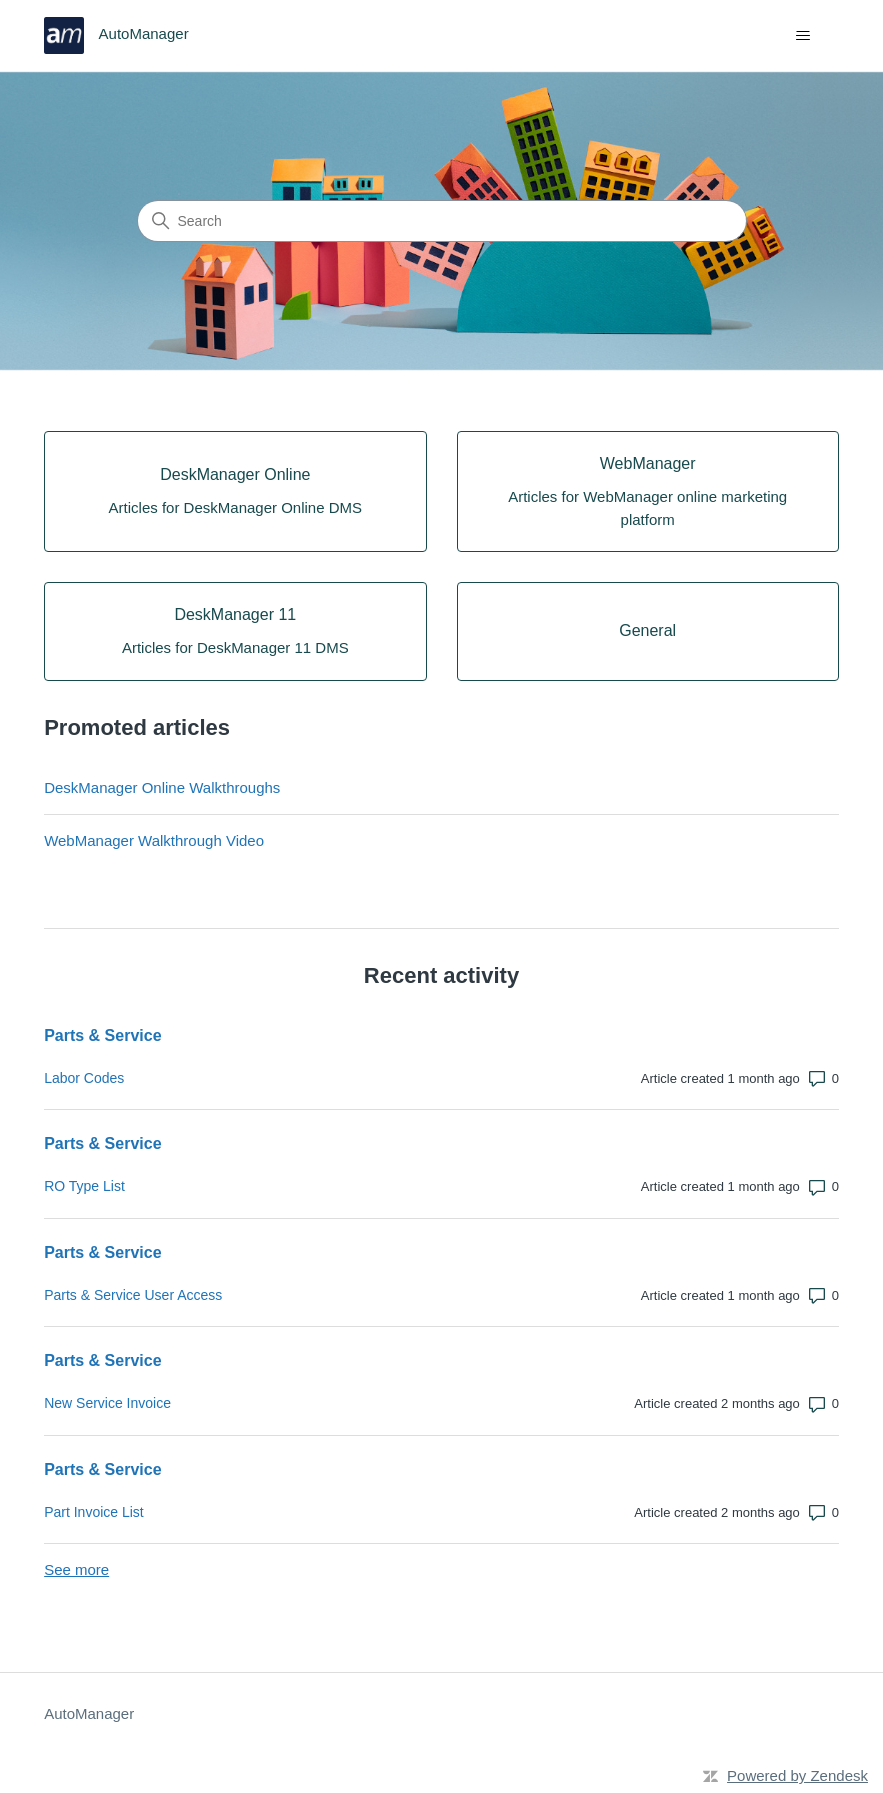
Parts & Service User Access (133, 1295)
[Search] (442, 221)
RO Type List (84, 1186)
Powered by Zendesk (797, 1775)
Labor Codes (84, 1078)
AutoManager (89, 1713)
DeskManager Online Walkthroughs (162, 787)
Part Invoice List (94, 1512)
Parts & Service (102, 1035)
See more (76, 1569)
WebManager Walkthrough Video (154, 840)
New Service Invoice (107, 1403)
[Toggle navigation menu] (803, 36)
